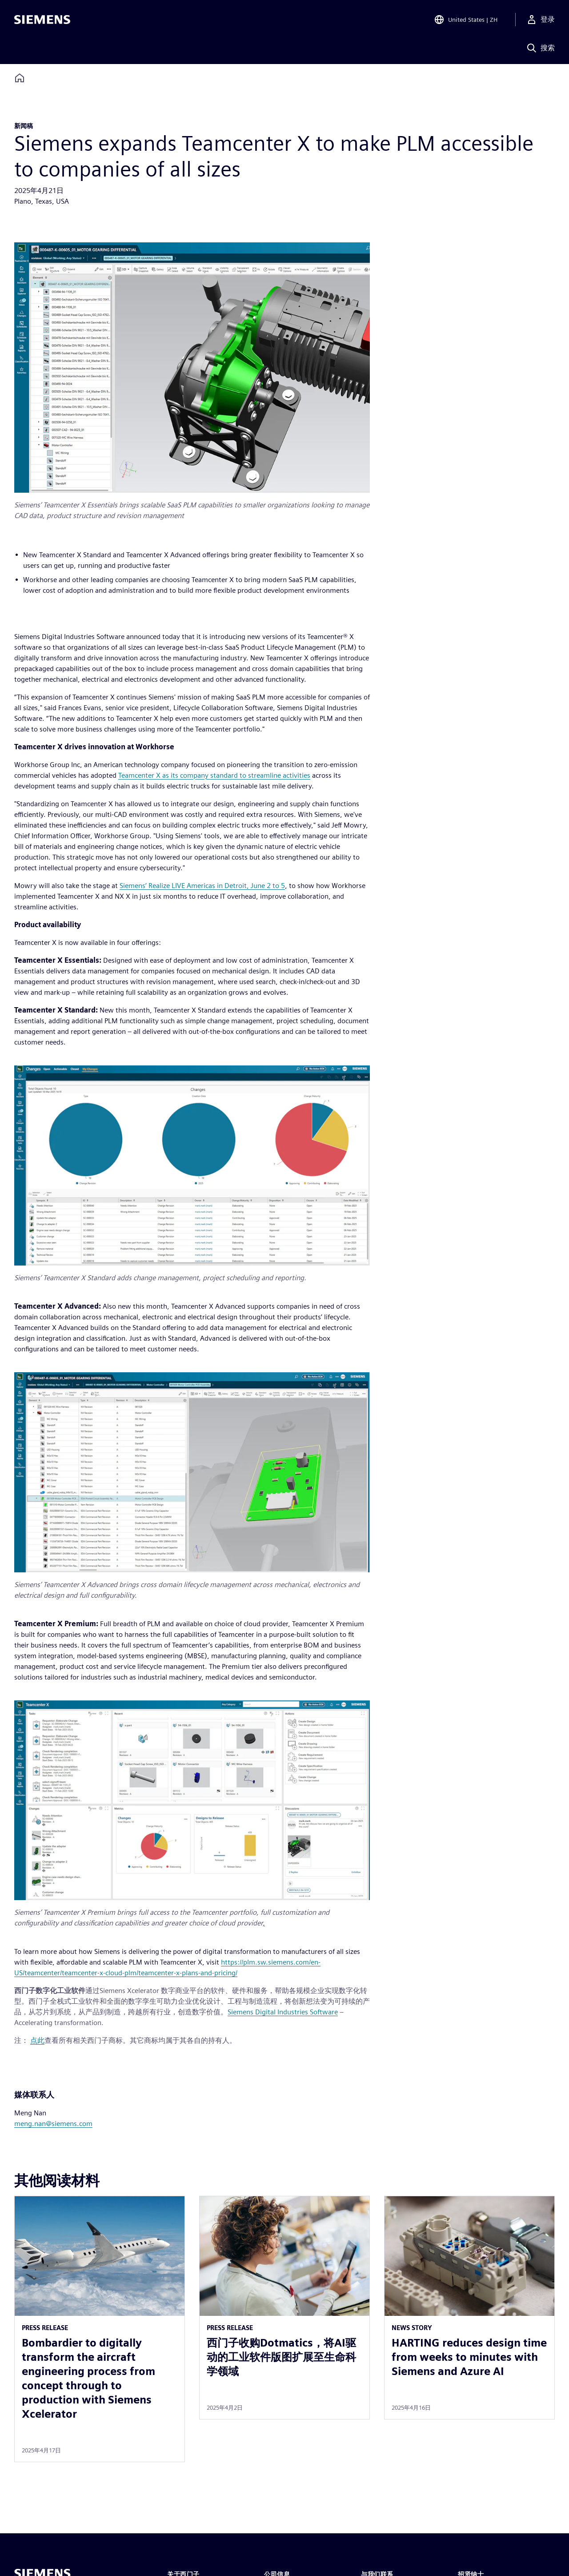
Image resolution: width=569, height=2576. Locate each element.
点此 (37, 2040)
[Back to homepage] (19, 78)
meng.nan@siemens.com (53, 2123)
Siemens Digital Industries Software (283, 2012)
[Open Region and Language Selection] (465, 19)
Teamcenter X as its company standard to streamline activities (214, 775)
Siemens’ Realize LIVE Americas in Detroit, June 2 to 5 (202, 885)
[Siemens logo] (42, 19)
